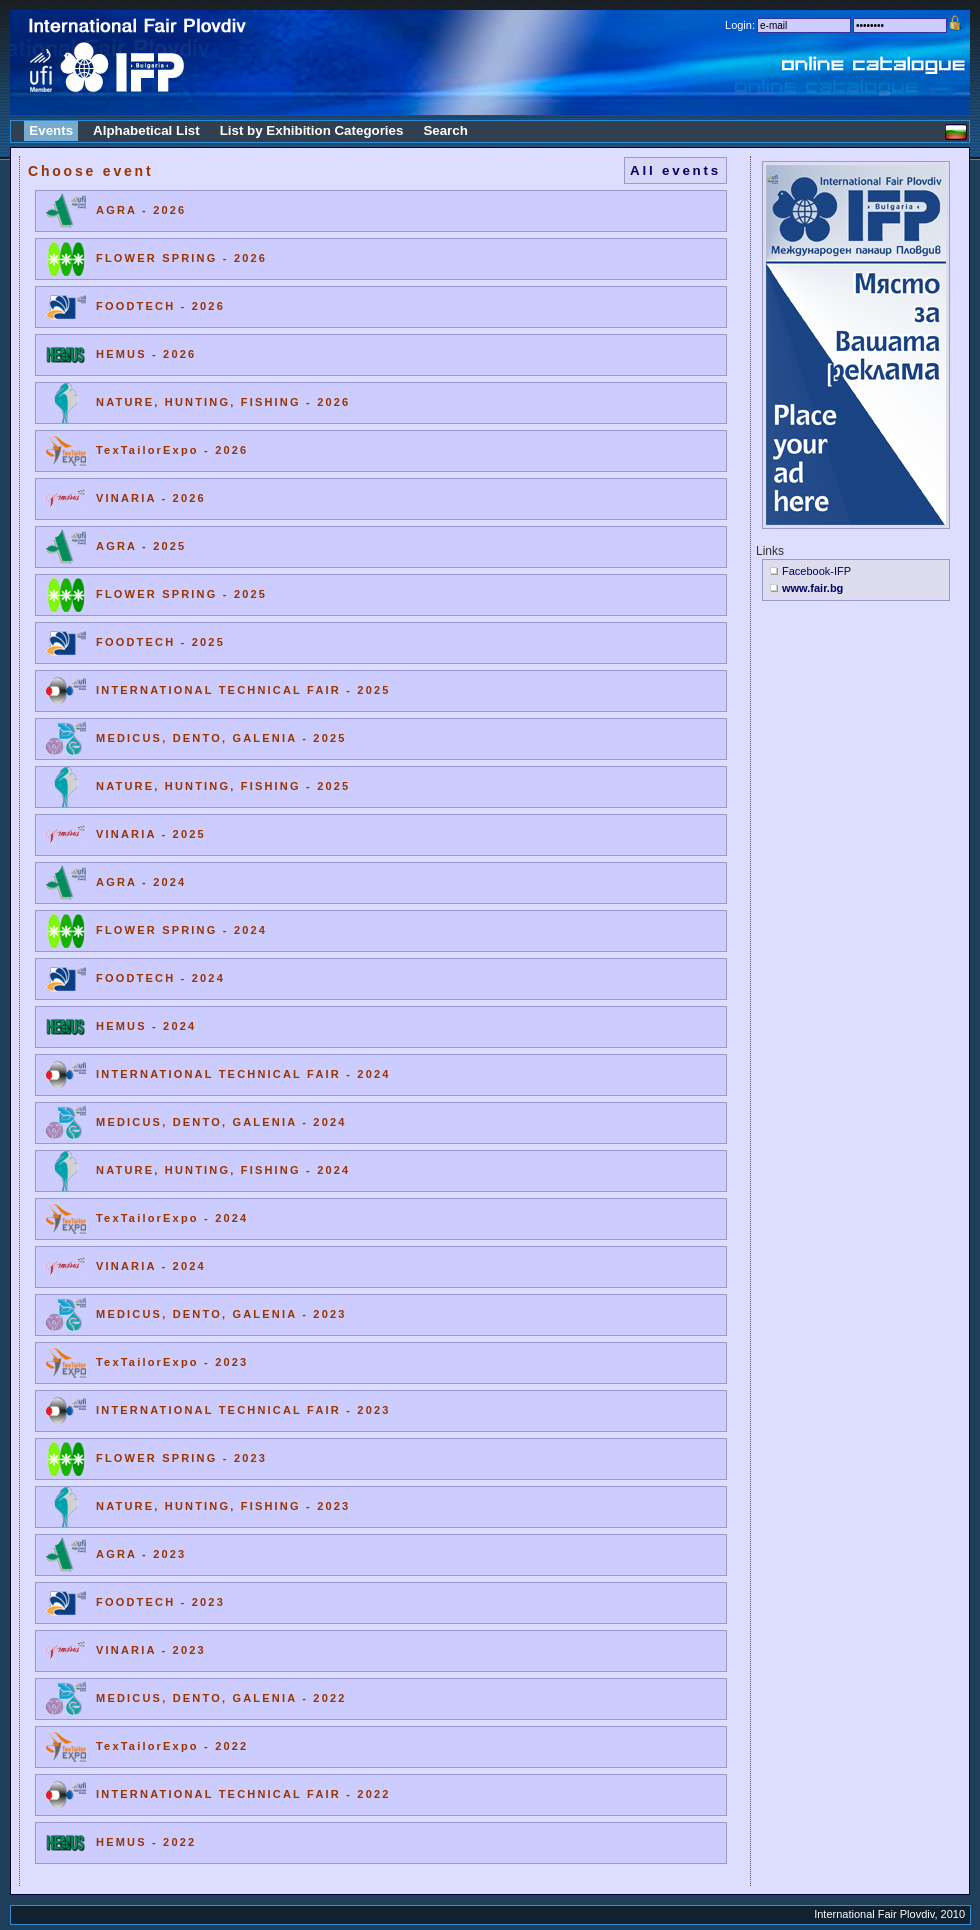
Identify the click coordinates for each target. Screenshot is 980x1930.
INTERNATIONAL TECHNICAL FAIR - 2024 (243, 1074)
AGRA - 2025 (141, 546)
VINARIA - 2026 (151, 498)
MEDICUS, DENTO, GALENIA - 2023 (221, 1314)
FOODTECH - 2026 (160, 306)
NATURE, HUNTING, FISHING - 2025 (223, 786)
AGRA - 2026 (141, 210)
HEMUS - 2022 (146, 1842)
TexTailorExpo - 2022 (172, 1746)
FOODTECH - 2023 (160, 1602)
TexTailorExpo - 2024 (172, 1218)
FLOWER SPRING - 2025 (181, 594)
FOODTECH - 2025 (160, 642)
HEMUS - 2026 (146, 354)
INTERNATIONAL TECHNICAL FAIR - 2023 (243, 1410)
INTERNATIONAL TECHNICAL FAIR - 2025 (243, 690)
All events (675, 170)
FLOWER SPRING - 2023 (181, 1458)
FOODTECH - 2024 (160, 978)
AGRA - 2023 (141, 1554)
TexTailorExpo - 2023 (172, 1362)
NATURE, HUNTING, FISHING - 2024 (223, 1170)
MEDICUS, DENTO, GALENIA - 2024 (221, 1122)
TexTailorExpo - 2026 (172, 450)
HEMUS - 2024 (146, 1026)
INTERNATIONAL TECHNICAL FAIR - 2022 (243, 1794)
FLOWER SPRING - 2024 (181, 930)
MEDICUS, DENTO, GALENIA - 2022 (221, 1698)
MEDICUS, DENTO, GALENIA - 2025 (221, 738)
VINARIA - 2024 (151, 1266)
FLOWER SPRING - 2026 (181, 258)
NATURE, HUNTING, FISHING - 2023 (223, 1506)
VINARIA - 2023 (151, 1650)
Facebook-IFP (816, 571)
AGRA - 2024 (141, 882)
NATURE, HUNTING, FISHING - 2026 (223, 402)
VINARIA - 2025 (151, 834)
